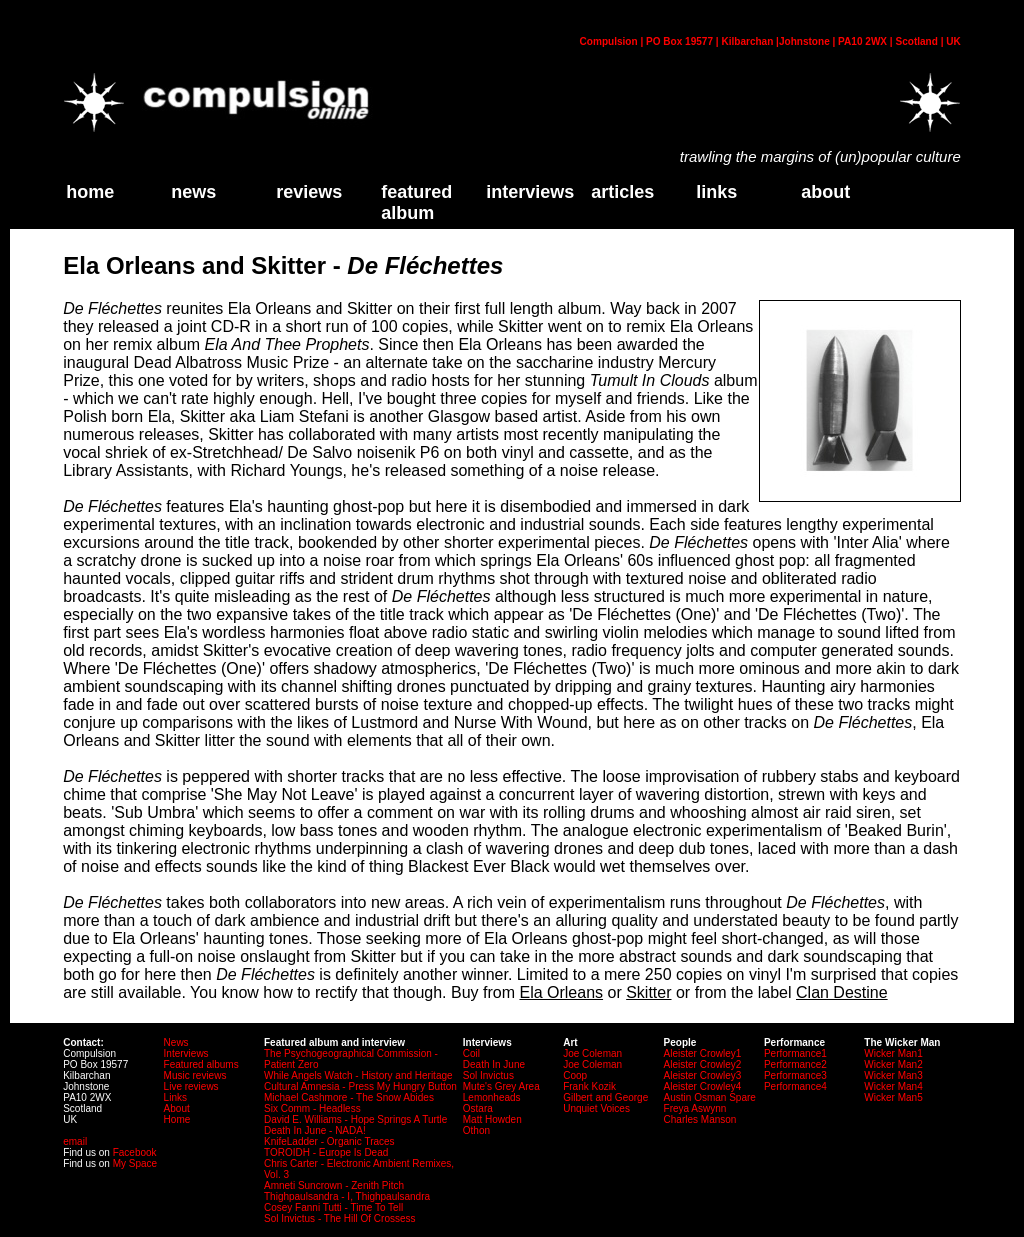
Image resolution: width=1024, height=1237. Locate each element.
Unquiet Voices (596, 1108)
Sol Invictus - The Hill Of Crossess (340, 1218)
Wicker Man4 (893, 1086)
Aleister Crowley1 (703, 1053)
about (825, 192)
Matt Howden (492, 1119)
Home (177, 1119)
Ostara (478, 1108)
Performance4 (795, 1086)
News (193, 192)
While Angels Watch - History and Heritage (358, 1075)
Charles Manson (700, 1119)
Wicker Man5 (893, 1097)
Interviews (530, 192)
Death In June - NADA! (315, 1130)
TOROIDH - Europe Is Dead (326, 1152)
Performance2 (795, 1064)
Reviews (309, 192)
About (177, 1108)
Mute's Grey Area (501, 1086)
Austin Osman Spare (710, 1097)
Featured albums (201, 1064)
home (90, 192)
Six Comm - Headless (312, 1108)
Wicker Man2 (893, 1064)
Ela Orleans (561, 992)
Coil (471, 1053)
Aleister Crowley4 (703, 1086)
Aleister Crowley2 (703, 1064)
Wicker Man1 (893, 1053)
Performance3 (795, 1075)
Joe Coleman (592, 1053)
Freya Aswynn (695, 1108)
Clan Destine (842, 992)
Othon (476, 1130)
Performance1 (795, 1053)
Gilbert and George (605, 1097)
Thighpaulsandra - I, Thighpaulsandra (347, 1196)
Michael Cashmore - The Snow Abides (349, 1097)
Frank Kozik (589, 1086)
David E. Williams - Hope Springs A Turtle (355, 1119)
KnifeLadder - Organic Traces (329, 1141)
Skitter (648, 992)
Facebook (135, 1152)
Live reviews (191, 1086)
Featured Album (416, 202)
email (75, 1141)
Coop (575, 1075)
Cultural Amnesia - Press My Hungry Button (360, 1086)
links (716, 192)
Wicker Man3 (893, 1075)
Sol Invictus (488, 1075)
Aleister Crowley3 (703, 1075)
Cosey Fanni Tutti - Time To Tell (333, 1207)
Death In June (494, 1064)
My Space (135, 1163)
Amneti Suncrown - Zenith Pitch (334, 1185)
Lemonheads (492, 1097)
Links (175, 1097)
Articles (622, 192)
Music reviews (195, 1075)
